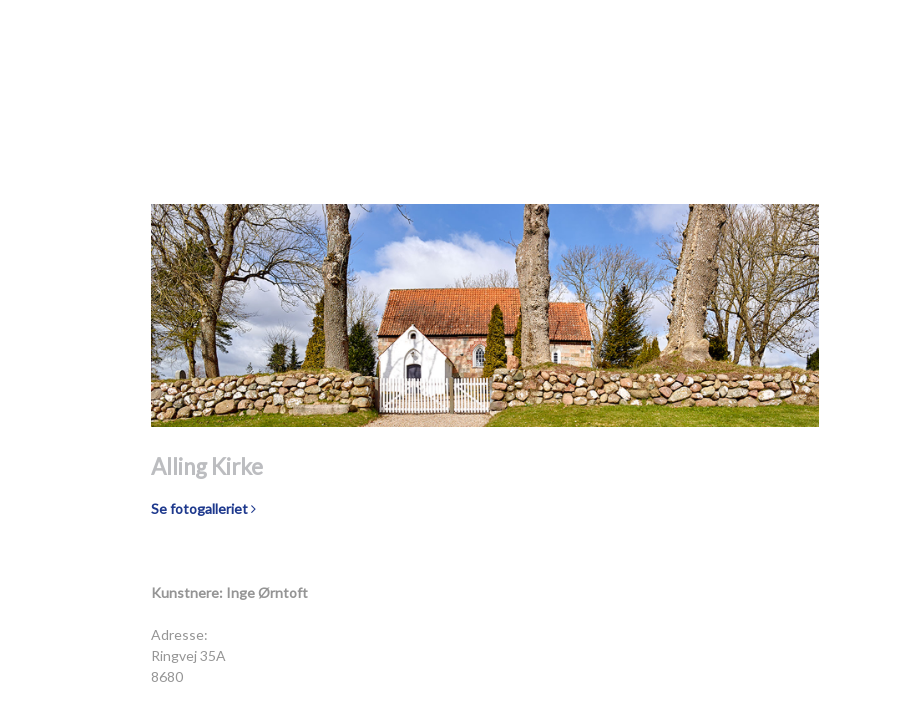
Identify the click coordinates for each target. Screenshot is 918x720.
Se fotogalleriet (203, 508)
